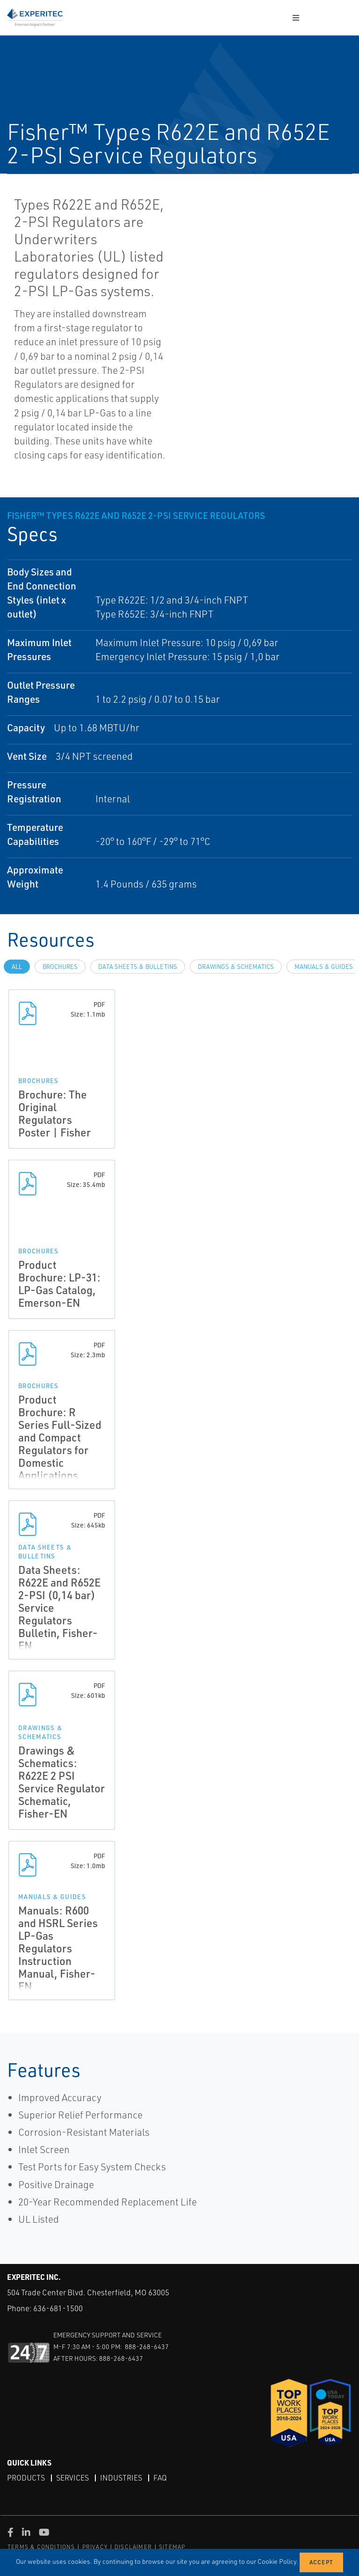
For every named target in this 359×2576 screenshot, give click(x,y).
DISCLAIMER (133, 2546)
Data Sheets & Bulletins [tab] (137, 966)
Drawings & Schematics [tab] (236, 966)
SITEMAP (172, 2546)
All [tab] (17, 966)
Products (26, 2477)
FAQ (160, 2477)
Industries (121, 2477)
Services (72, 2477)
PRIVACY (95, 2546)
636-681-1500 (58, 2308)
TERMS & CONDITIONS (41, 2546)
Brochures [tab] (60, 966)
